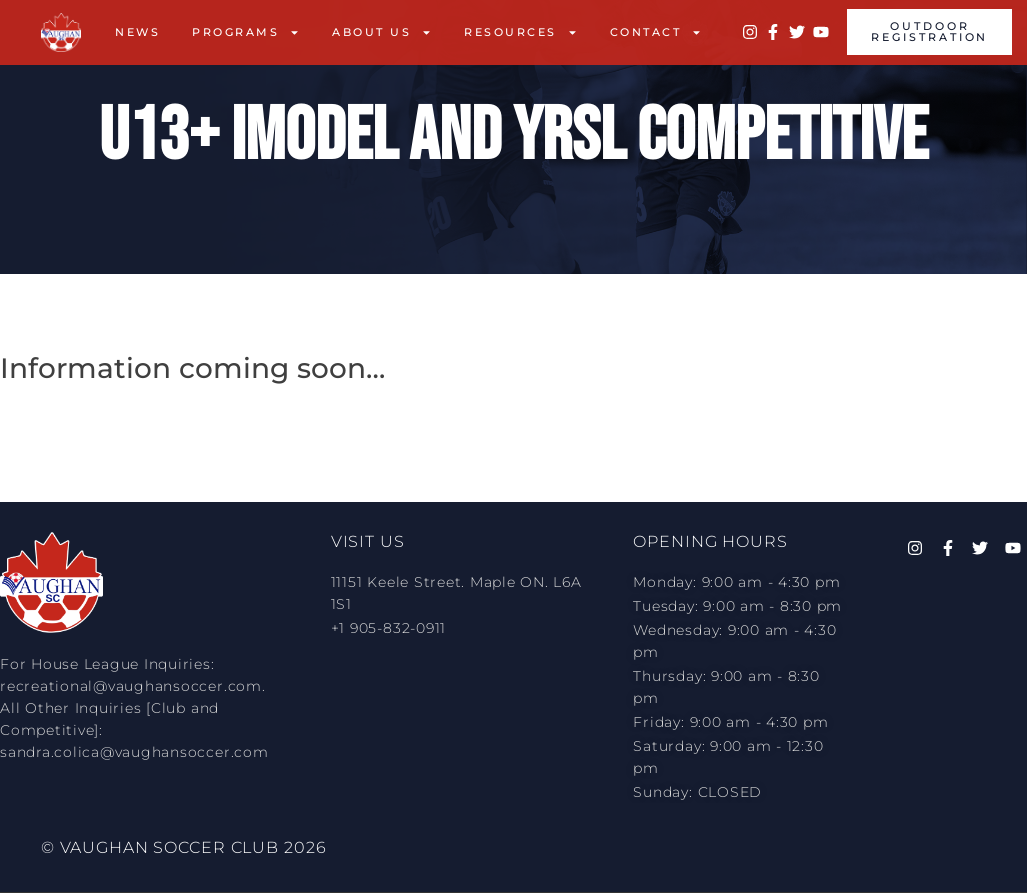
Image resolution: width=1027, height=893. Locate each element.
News (137, 32)
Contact (656, 32)
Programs (246, 32)
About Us (382, 32)
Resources (521, 32)
